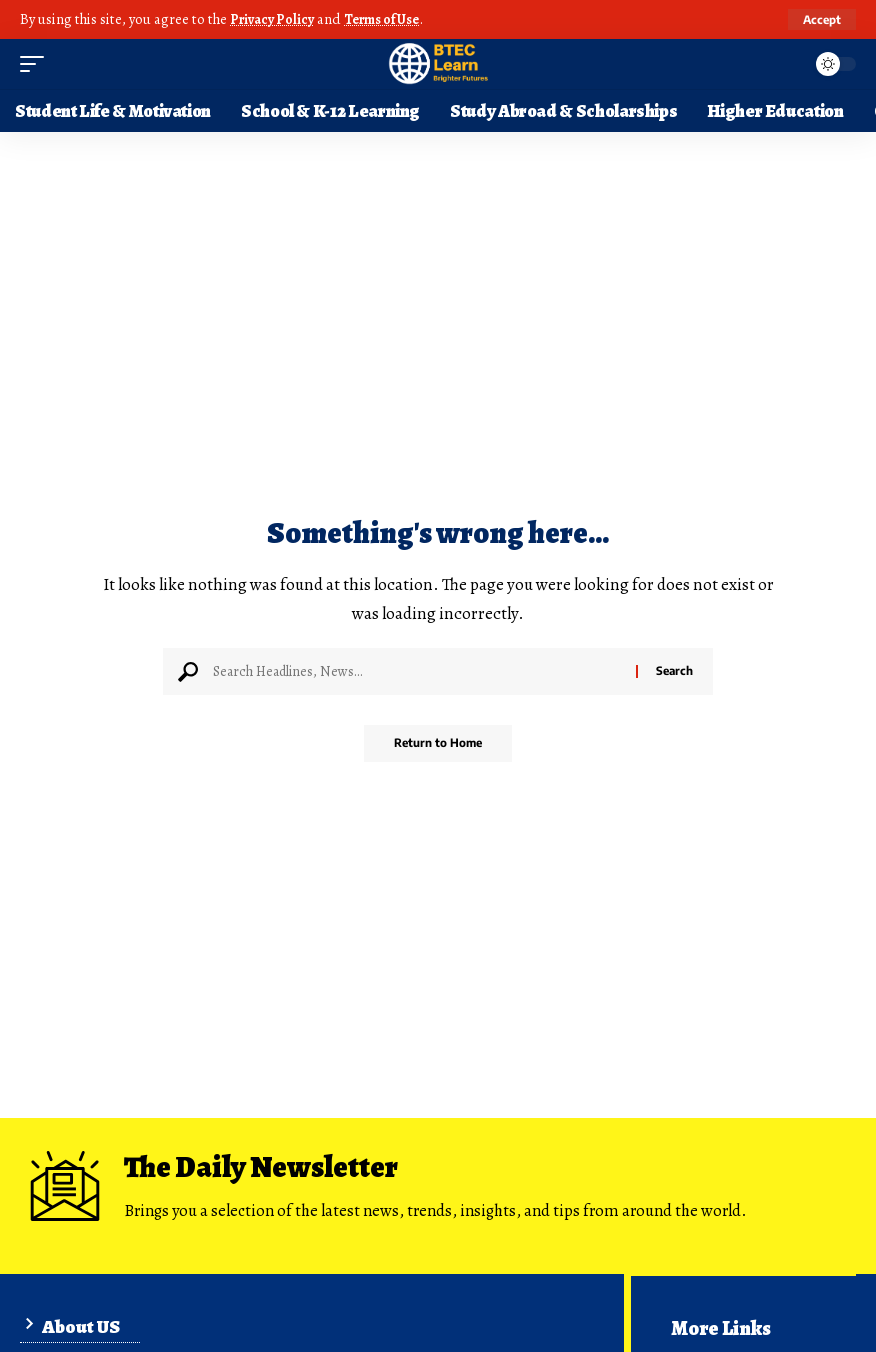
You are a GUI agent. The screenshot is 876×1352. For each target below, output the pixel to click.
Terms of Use (390, 19)
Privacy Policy (274, 19)
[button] (821, 19)
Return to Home (438, 744)
